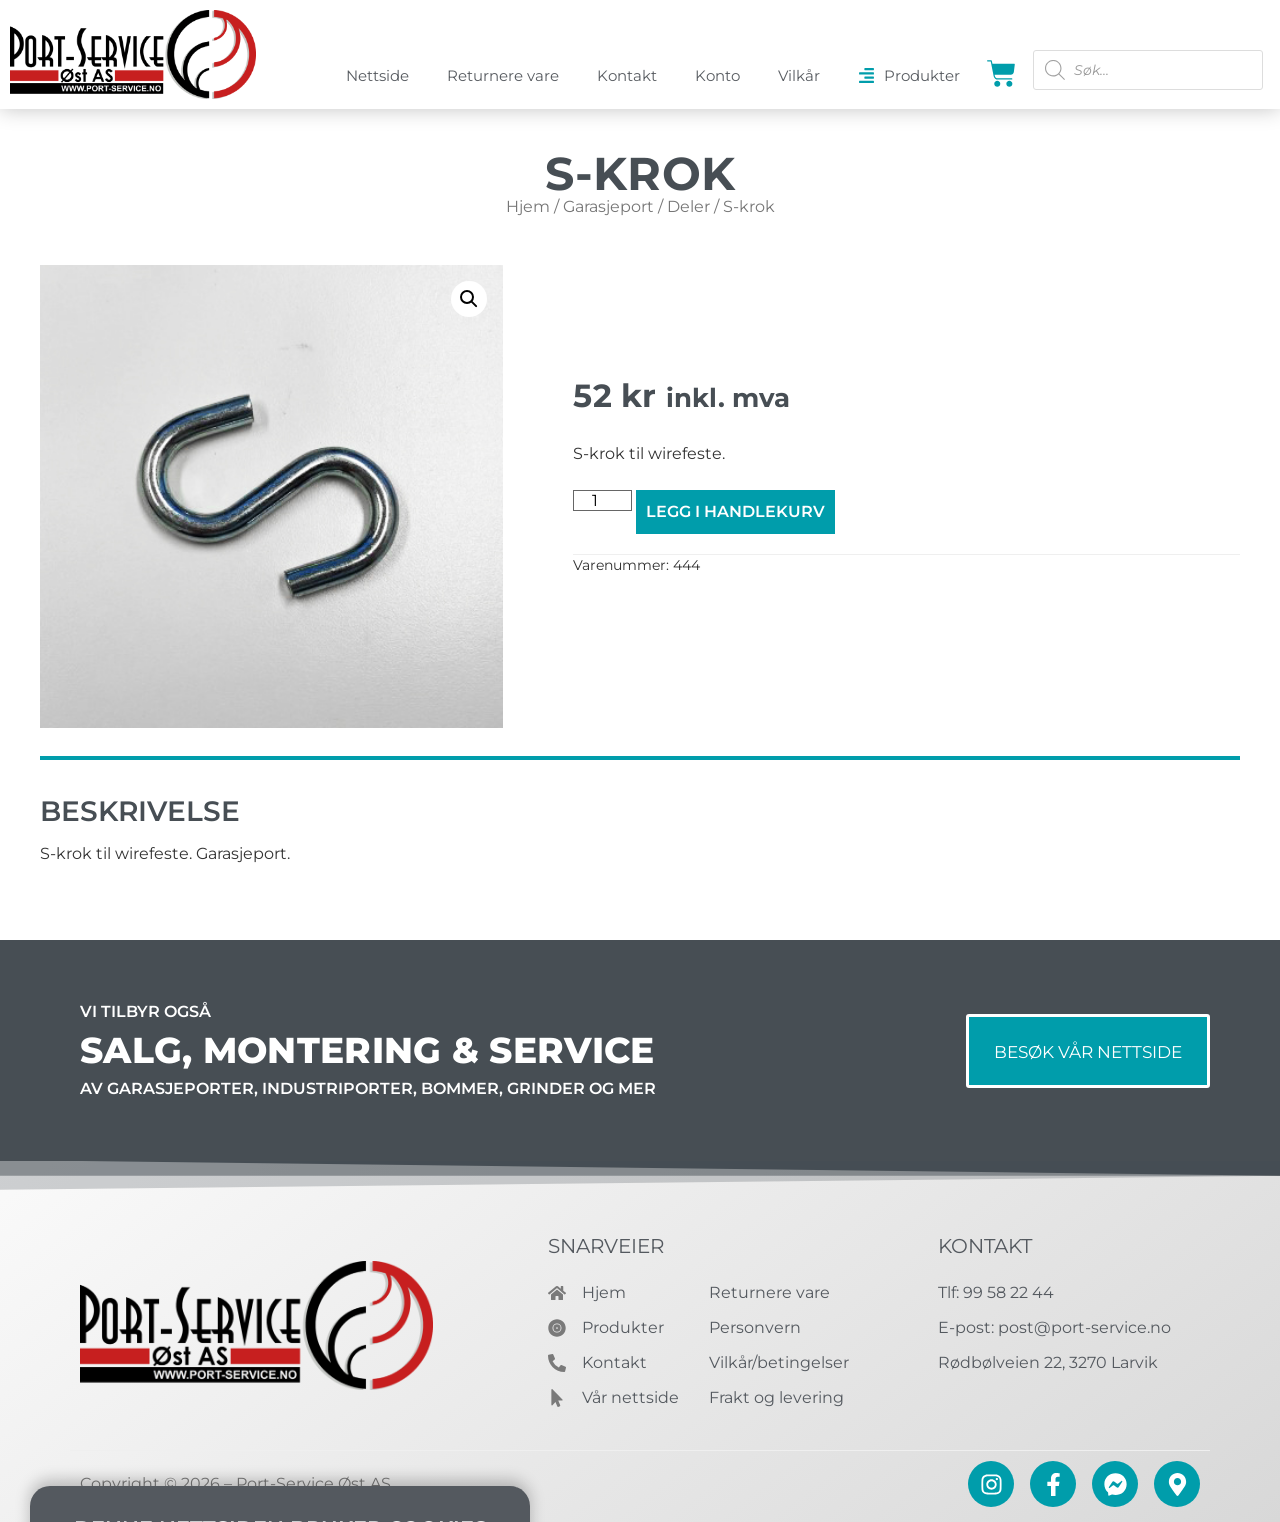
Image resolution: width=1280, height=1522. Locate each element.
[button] (469, 299)
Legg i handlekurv (735, 511)
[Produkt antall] (602, 500)
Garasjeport (608, 206)
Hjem (528, 206)
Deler (688, 206)
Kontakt (985, 1246)
